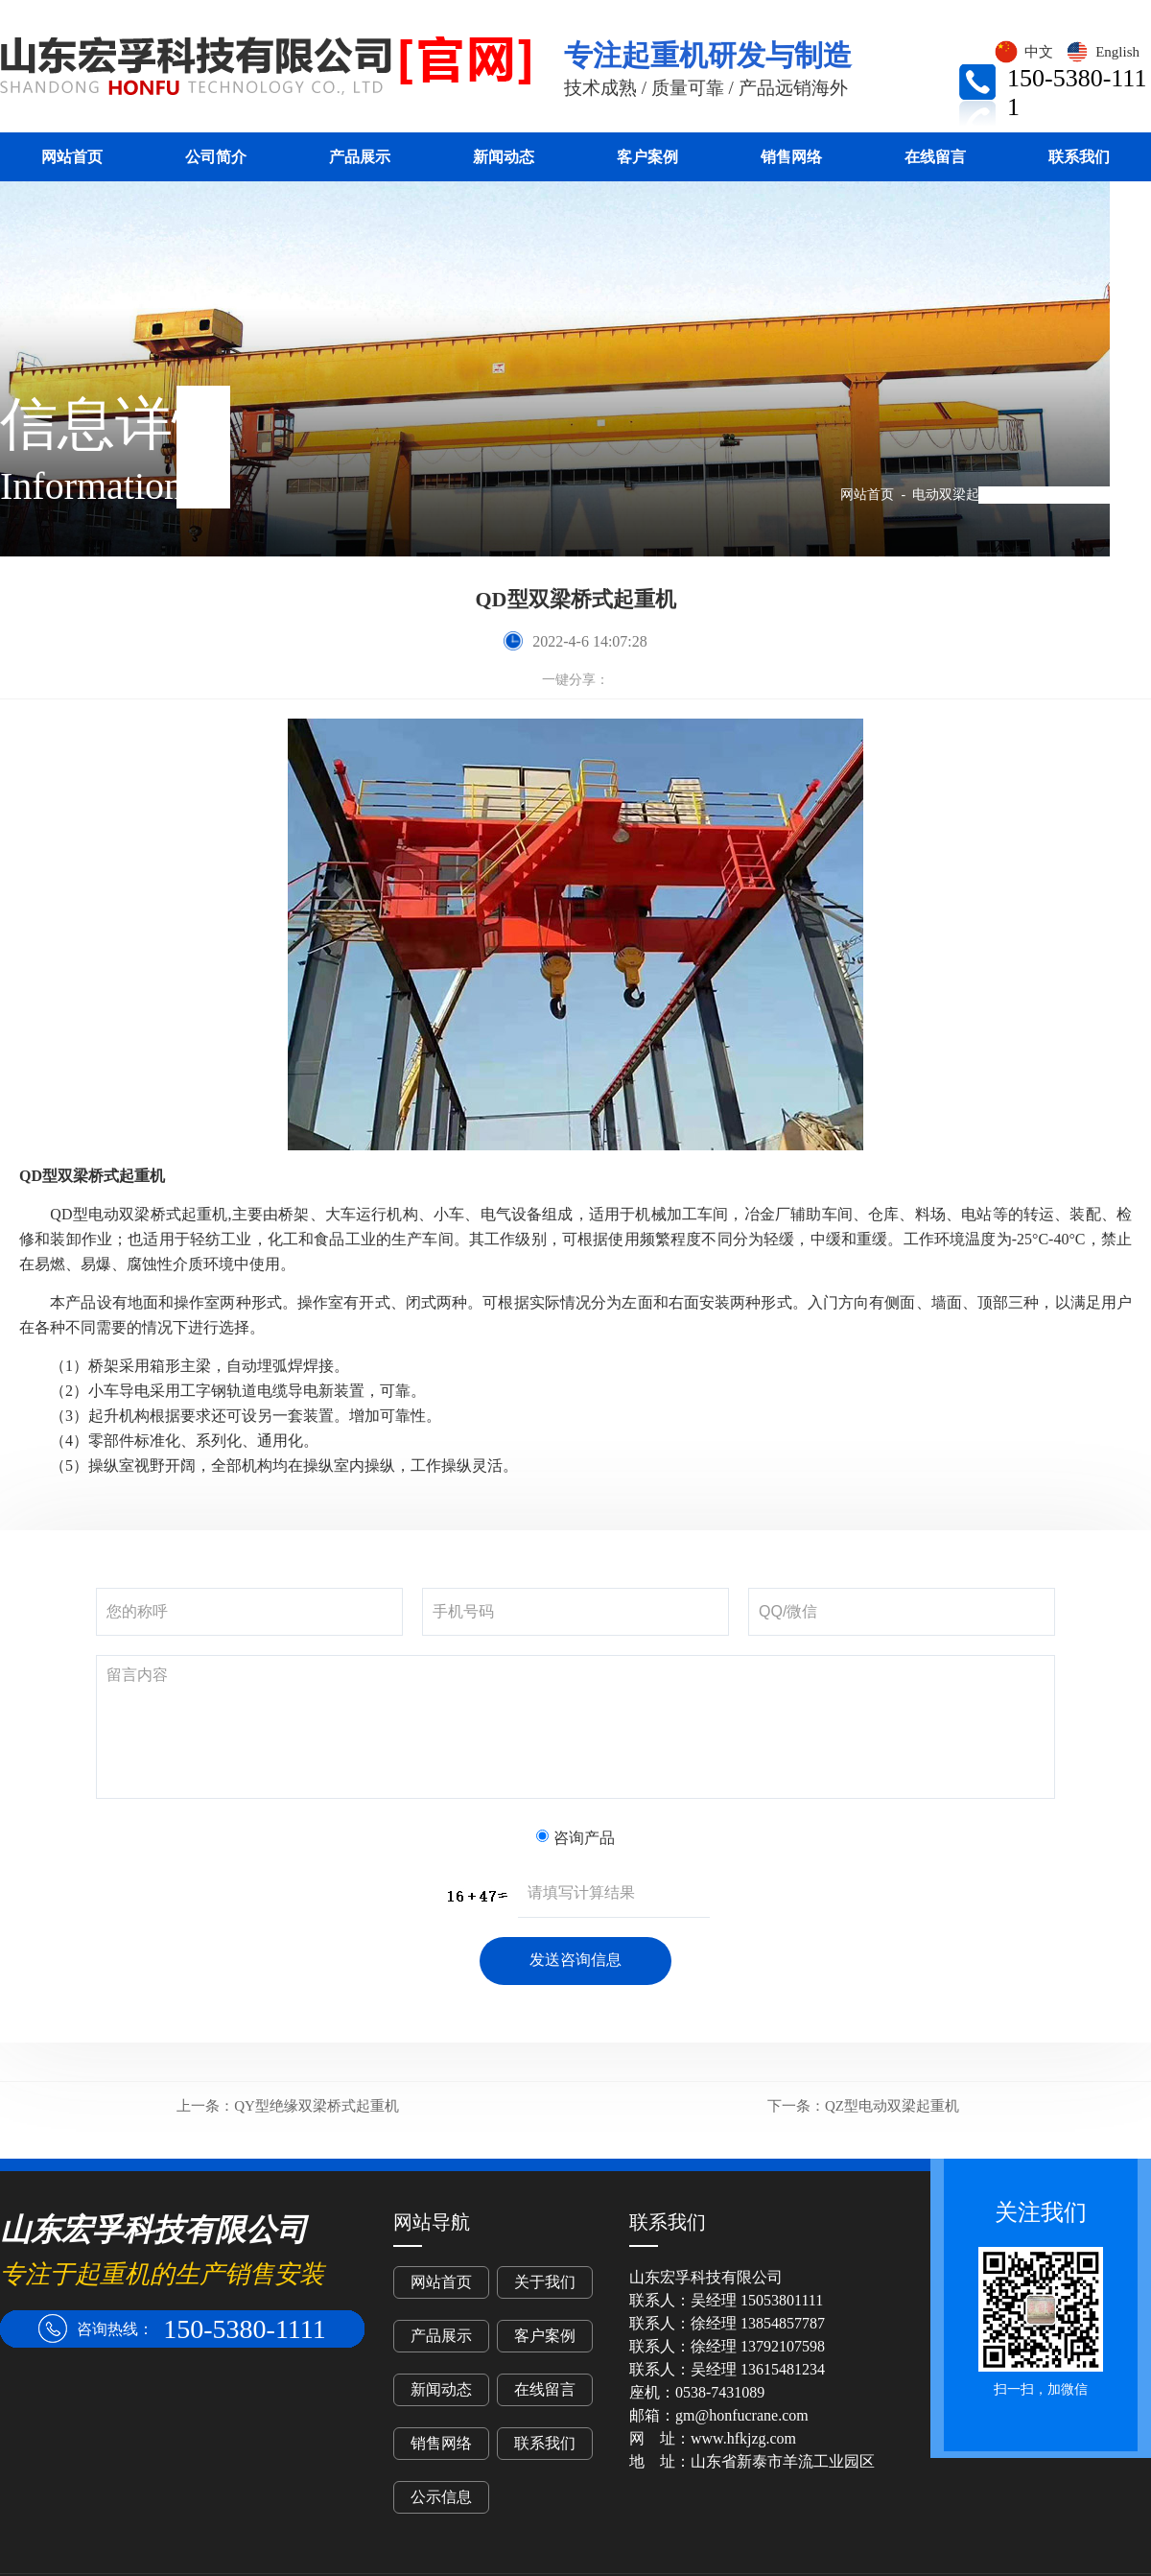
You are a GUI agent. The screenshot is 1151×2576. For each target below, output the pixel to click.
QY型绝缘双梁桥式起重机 (287, 2106)
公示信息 (441, 2497)
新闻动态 (503, 157)
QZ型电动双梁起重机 (863, 2106)
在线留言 (935, 157)
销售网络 (791, 157)
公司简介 (216, 157)
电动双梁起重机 (959, 494)
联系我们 (1079, 157)
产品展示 (359, 157)
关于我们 (545, 2282)
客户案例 (647, 157)
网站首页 (72, 157)
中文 (1023, 51)
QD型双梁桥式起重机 (1087, 494)
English (1102, 51)
